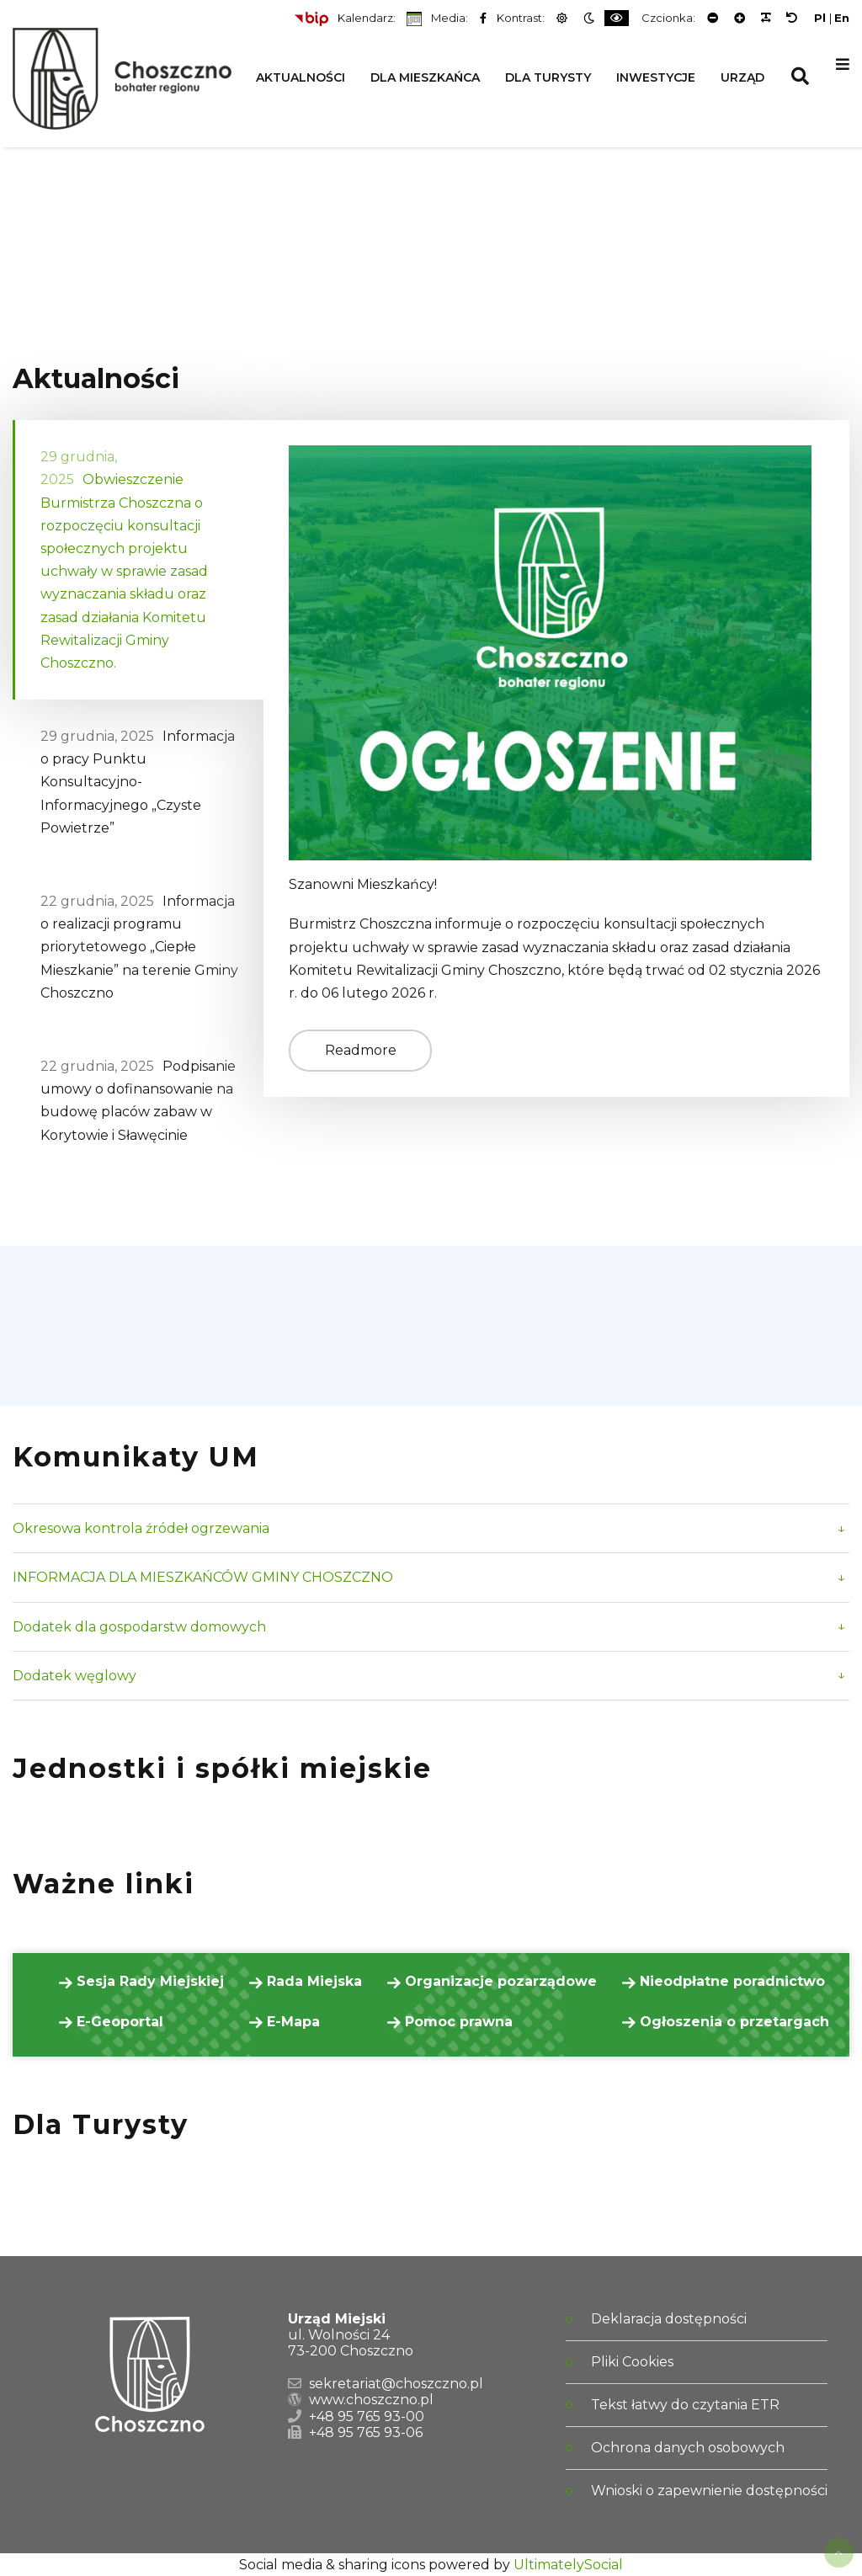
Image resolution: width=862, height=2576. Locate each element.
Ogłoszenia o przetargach (732, 2022)
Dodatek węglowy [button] (74, 1676)
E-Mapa (291, 2022)
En (841, 18)
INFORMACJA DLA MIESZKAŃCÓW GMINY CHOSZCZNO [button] (203, 1577)
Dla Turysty (548, 77)
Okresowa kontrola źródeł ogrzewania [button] (141, 1528)
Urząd (742, 77)
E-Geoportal (117, 2022)
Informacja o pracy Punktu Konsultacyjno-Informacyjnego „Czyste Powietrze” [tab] (137, 782)
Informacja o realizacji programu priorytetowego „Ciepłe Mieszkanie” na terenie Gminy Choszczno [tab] (139, 947)
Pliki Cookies (632, 2362)
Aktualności (300, 77)
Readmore (360, 1050)
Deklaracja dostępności (669, 2319)
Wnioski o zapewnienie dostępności (709, 2491)
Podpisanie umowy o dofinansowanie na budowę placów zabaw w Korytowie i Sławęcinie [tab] (138, 1100)
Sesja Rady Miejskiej (148, 1981)
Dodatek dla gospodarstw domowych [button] (139, 1627)
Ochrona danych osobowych (688, 2448)
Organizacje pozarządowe (499, 1981)
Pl (820, 18)
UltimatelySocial (568, 2565)
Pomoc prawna (457, 2022)
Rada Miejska (312, 1981)
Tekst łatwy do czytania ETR (685, 2405)
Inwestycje (655, 77)
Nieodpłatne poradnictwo (730, 1981)
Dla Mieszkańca (425, 77)
